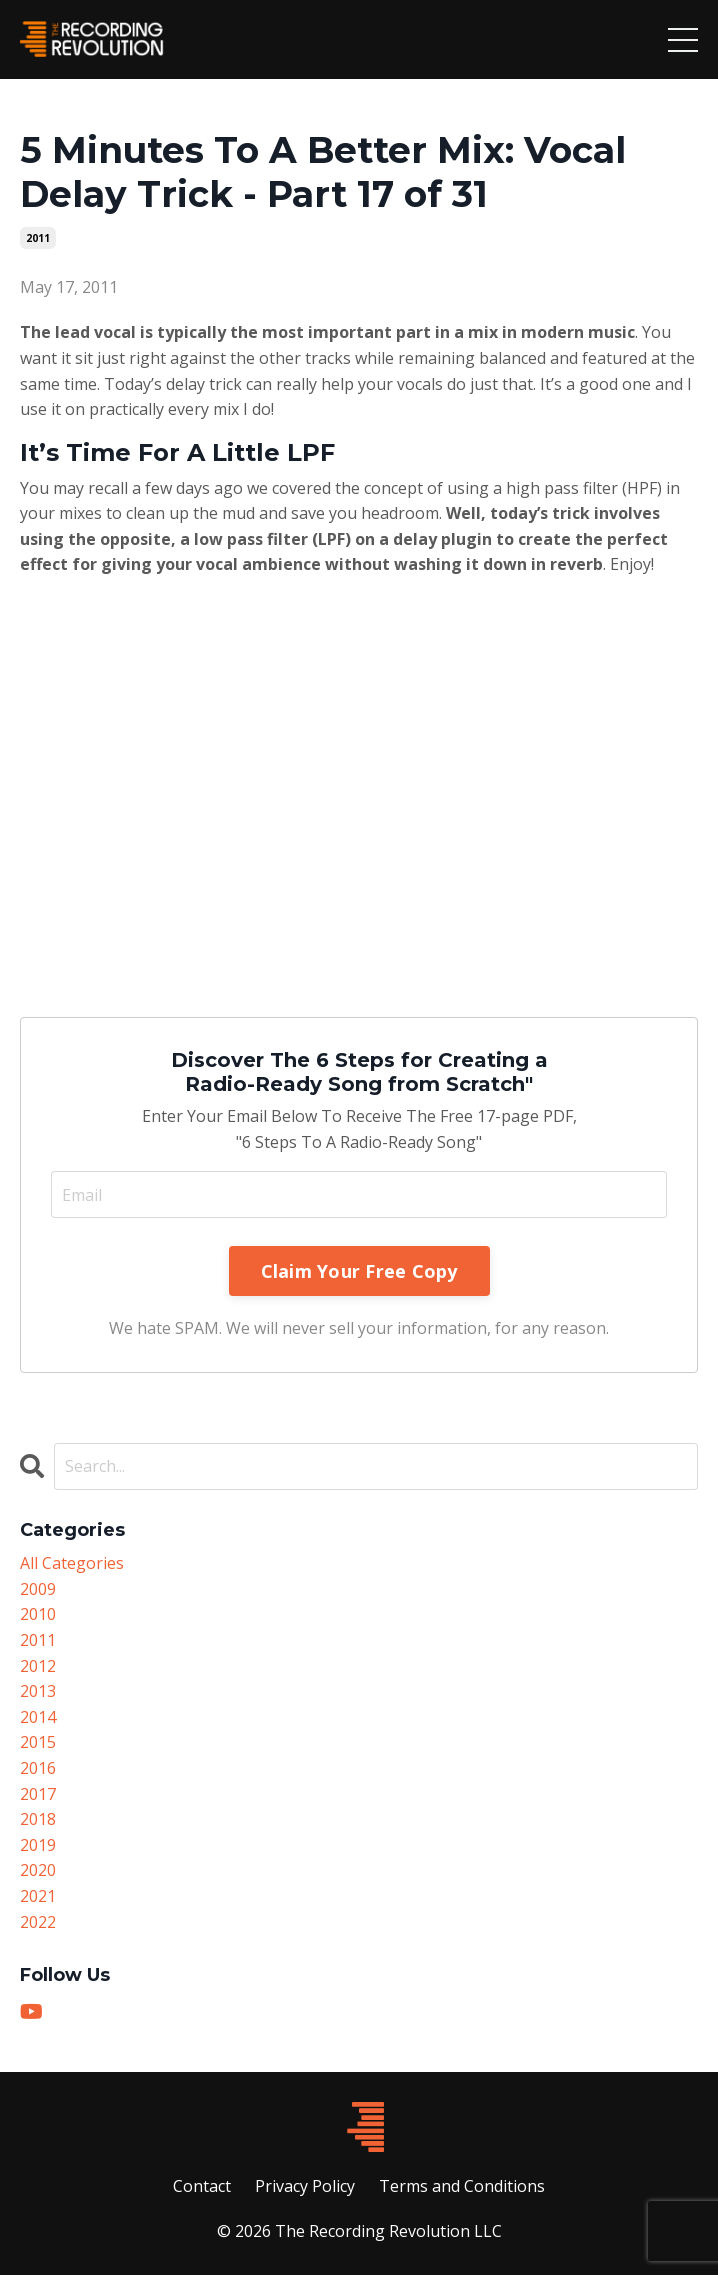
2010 (38, 1614)
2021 (38, 1896)
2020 (38, 1870)
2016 (38, 1768)
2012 (38, 1666)
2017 (38, 1794)
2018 (38, 1819)
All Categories (72, 1563)
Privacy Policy (305, 2186)
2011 (38, 238)
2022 (38, 1922)
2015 (38, 1742)
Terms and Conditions (462, 2186)
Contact (202, 2186)
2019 (38, 1845)
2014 (38, 1717)
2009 (38, 1589)
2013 (38, 1691)
